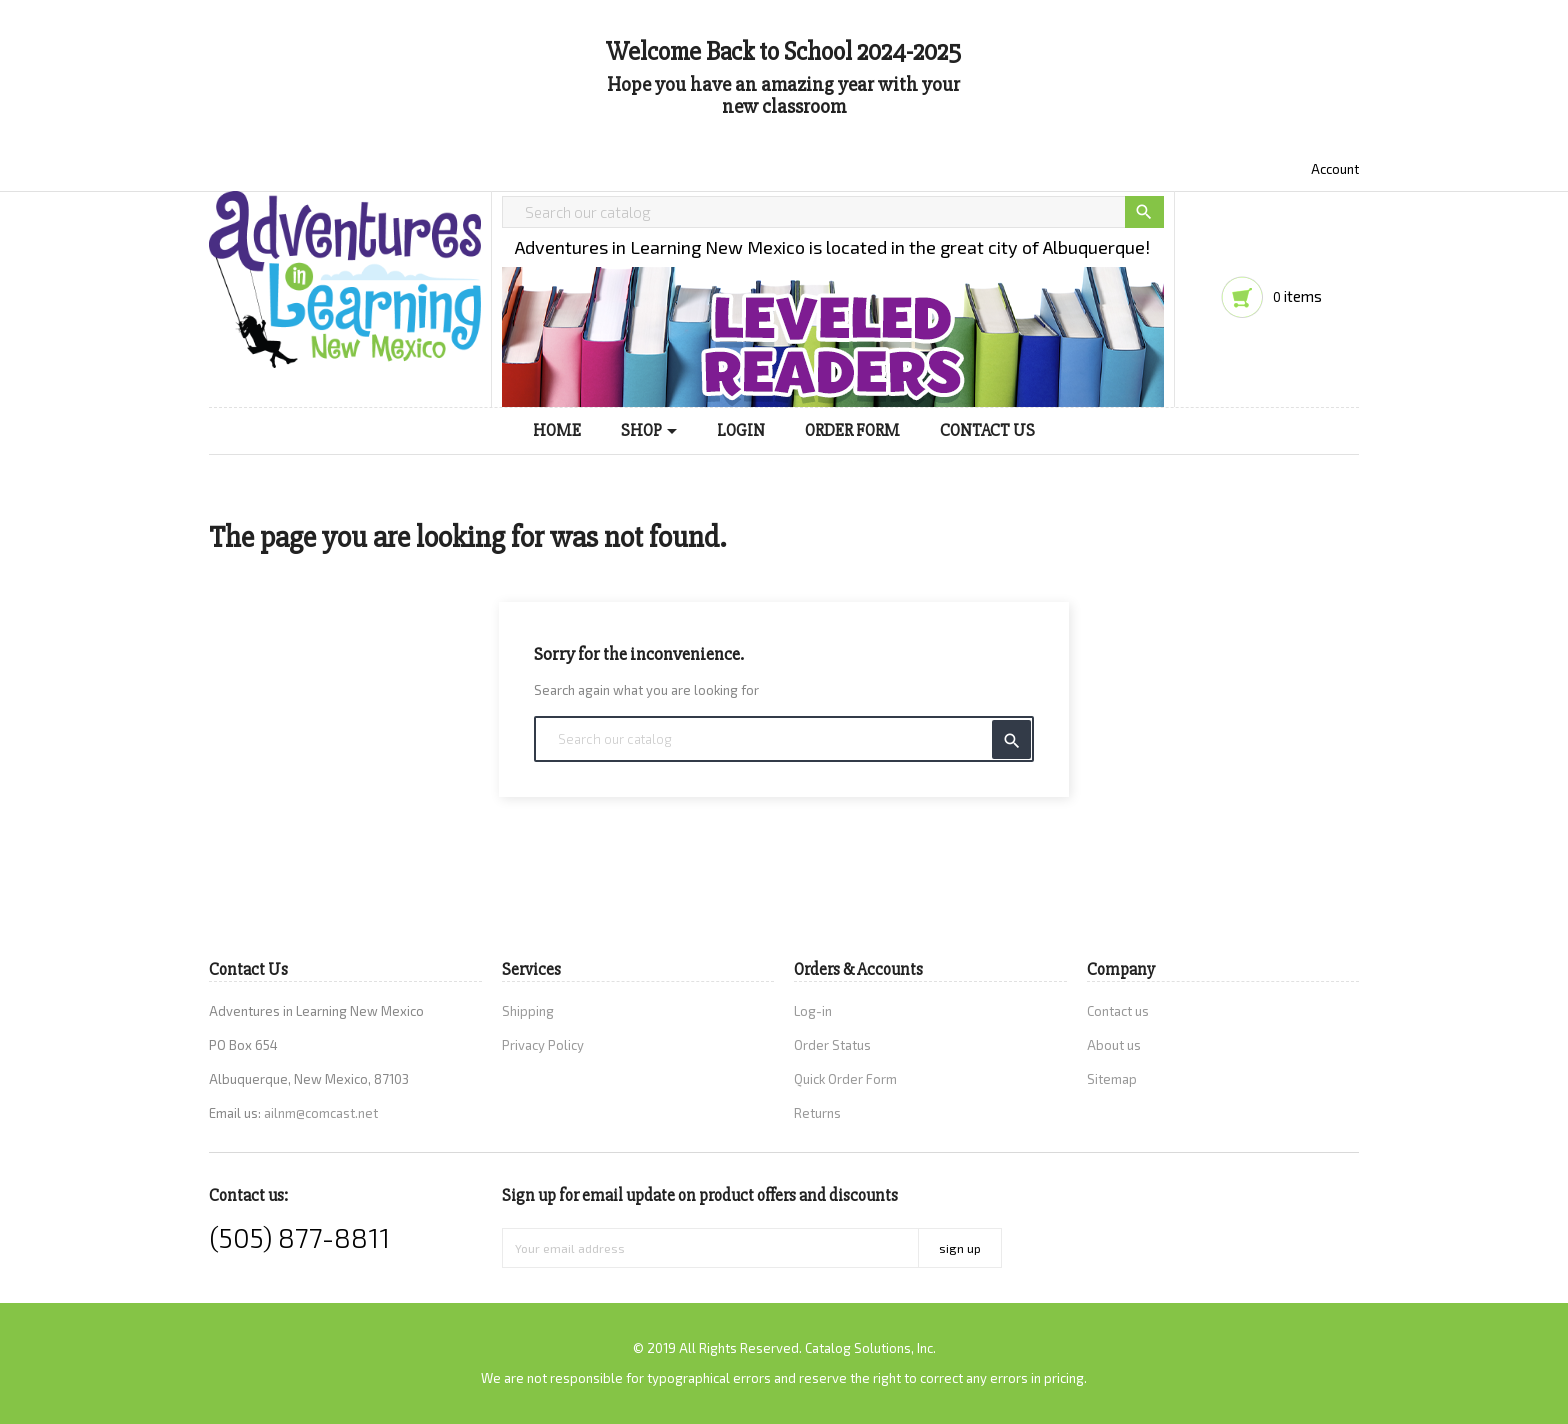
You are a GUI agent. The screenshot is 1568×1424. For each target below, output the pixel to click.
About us (1114, 1045)
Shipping (528, 1011)
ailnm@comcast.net (321, 1113)
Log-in (813, 1011)
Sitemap (1112, 1079)
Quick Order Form (845, 1079)
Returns (817, 1113)
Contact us (1118, 1011)
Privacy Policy (543, 1045)
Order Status (832, 1045)
